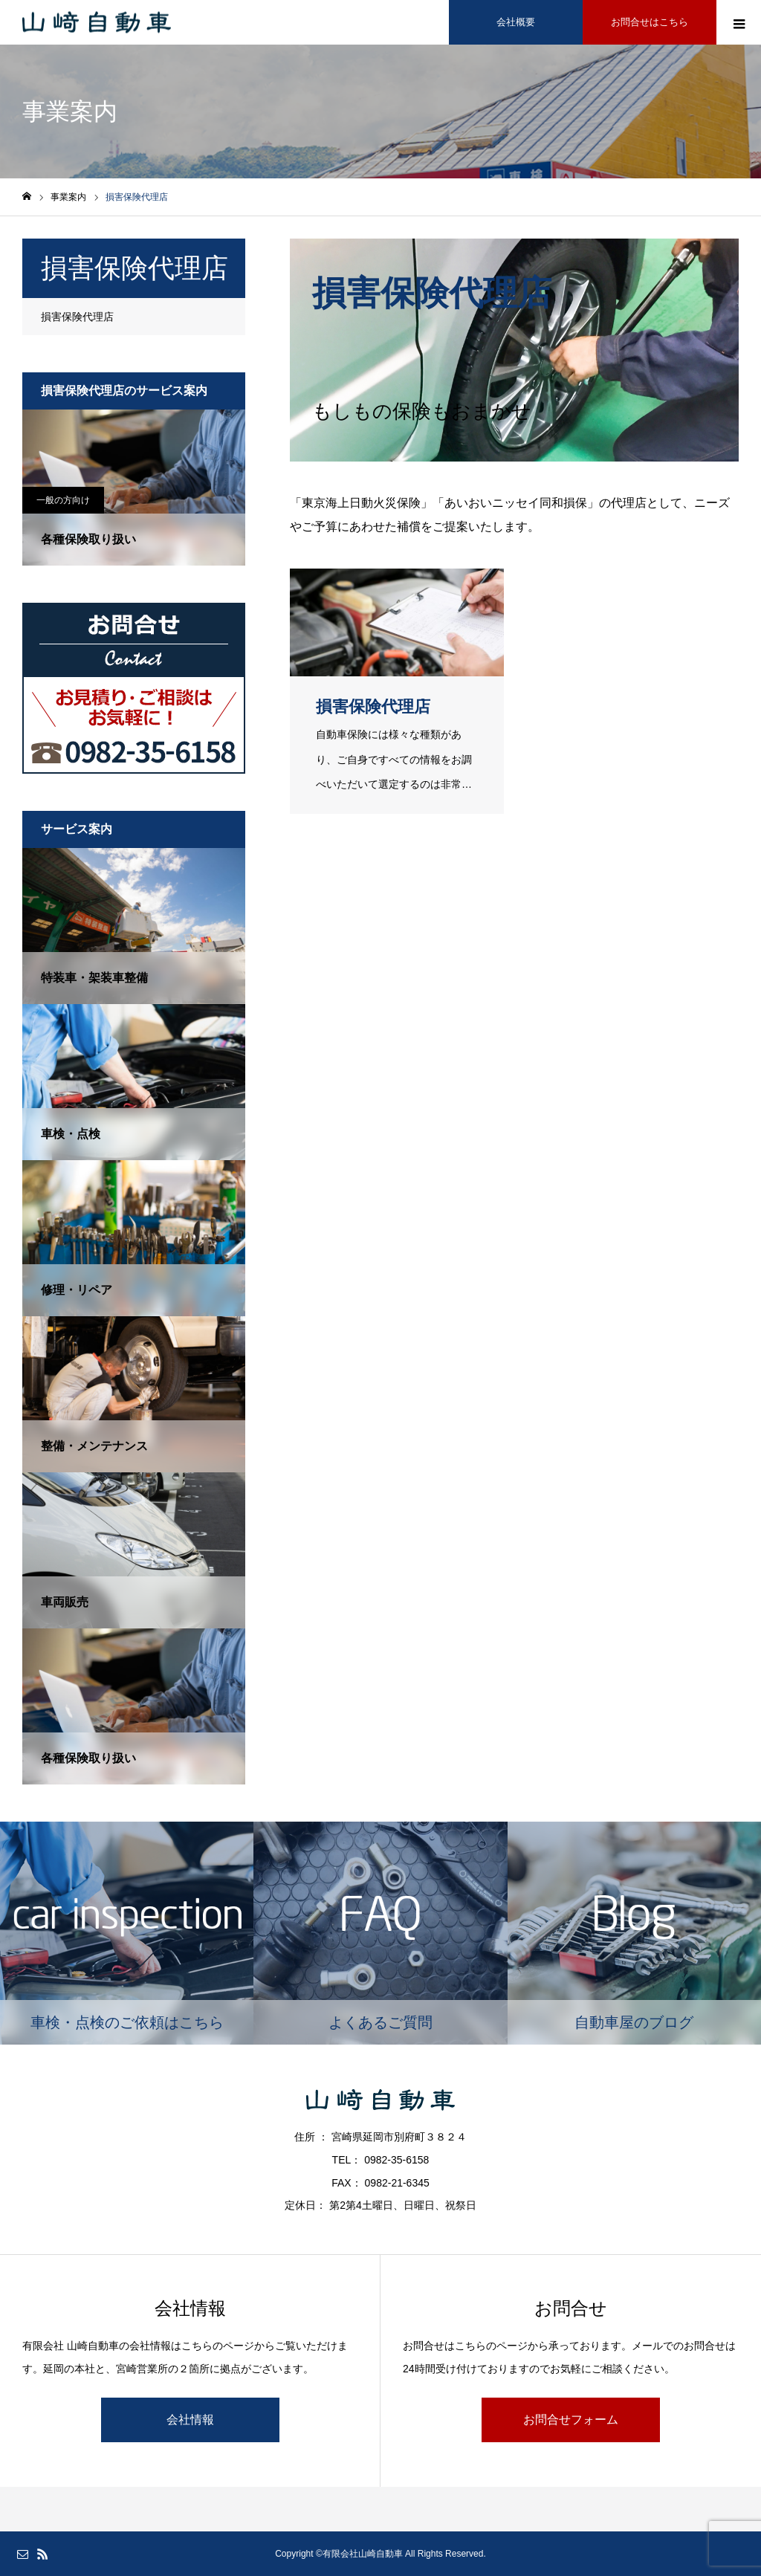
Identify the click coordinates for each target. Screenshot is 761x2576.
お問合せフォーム (570, 2419)
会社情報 (190, 2419)
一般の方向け (63, 500)
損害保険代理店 (77, 317)
